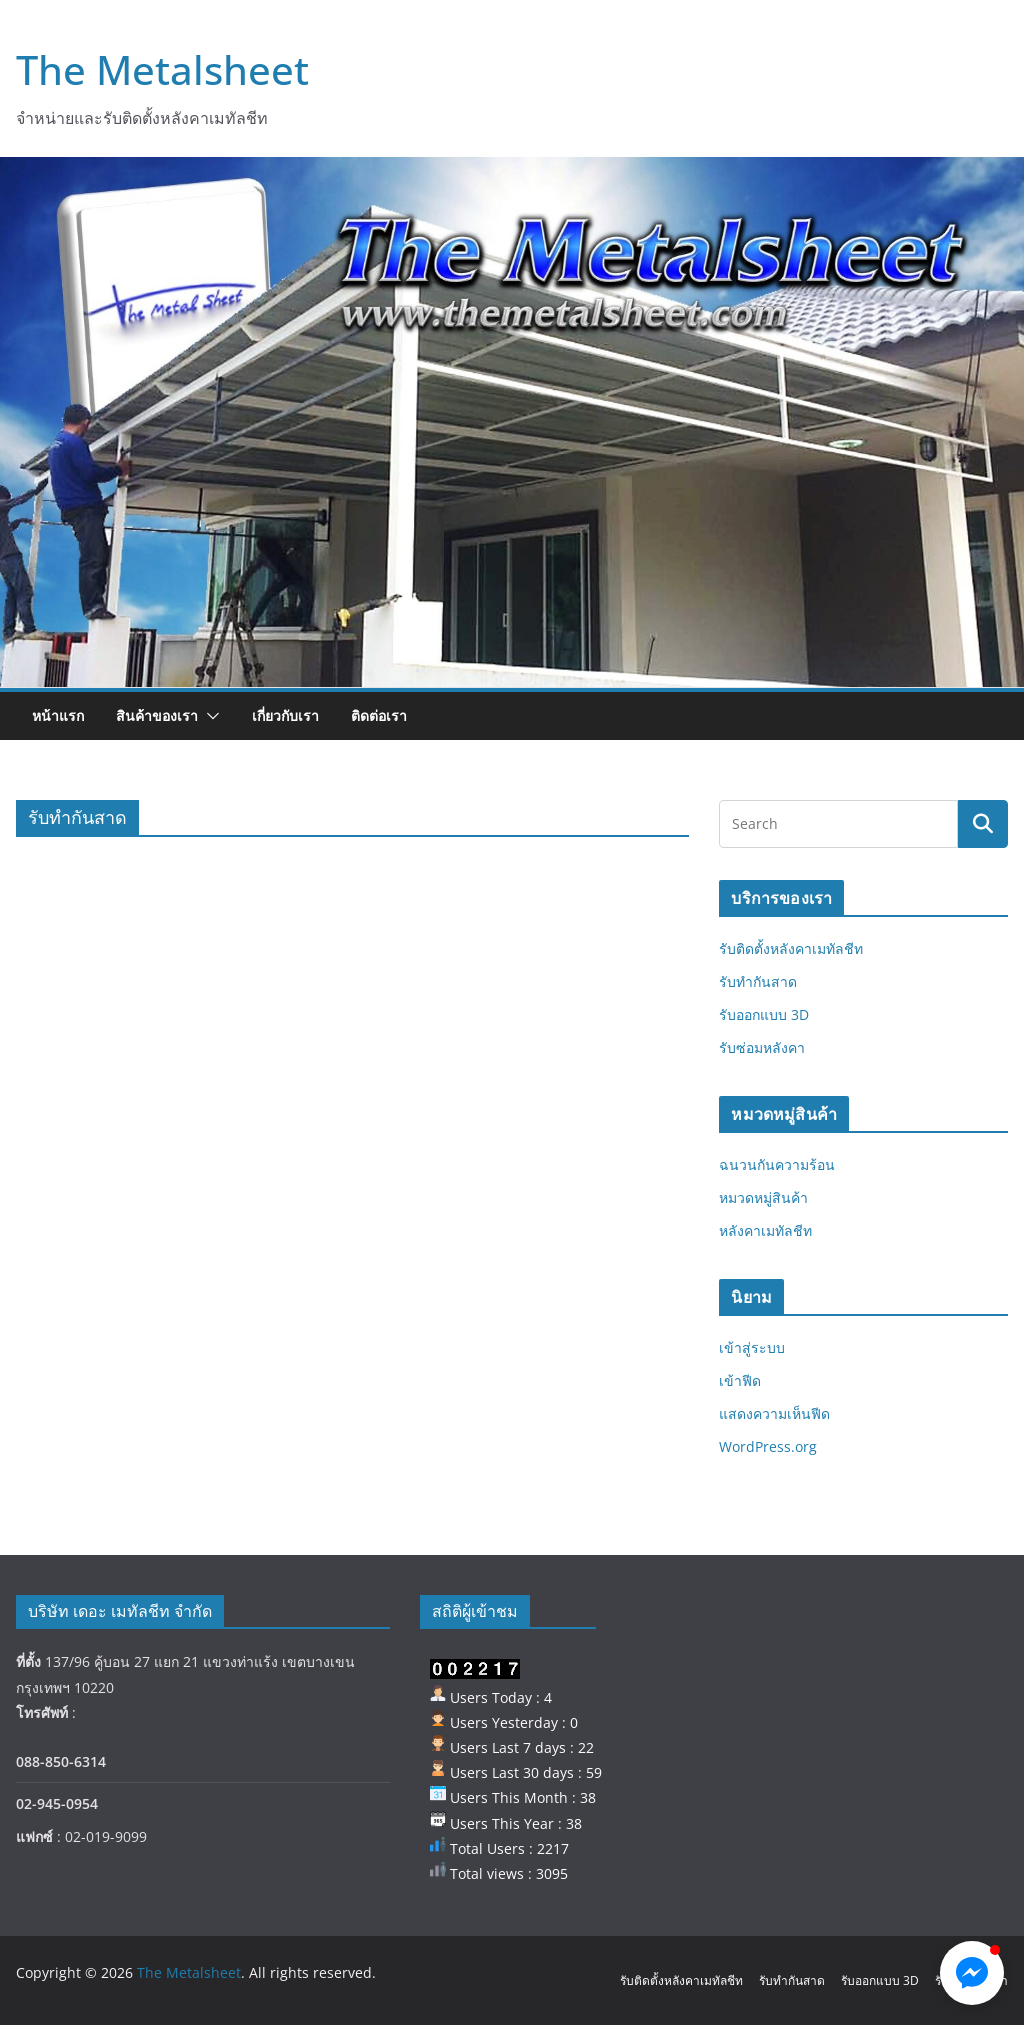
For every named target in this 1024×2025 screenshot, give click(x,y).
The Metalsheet (162, 69)
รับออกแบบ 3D (764, 1014)
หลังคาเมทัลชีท (765, 1230)
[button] (209, 716)
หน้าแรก (58, 715)
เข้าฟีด (740, 1380)
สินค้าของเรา (157, 715)
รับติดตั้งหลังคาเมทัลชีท (791, 948)
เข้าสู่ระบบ (752, 1347)
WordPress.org (768, 1446)
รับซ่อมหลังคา (762, 1047)
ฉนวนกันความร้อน (777, 1164)
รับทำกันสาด (758, 981)
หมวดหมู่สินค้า (763, 1197)
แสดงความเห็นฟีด (774, 1413)
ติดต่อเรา (379, 715)
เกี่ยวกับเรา (285, 715)
